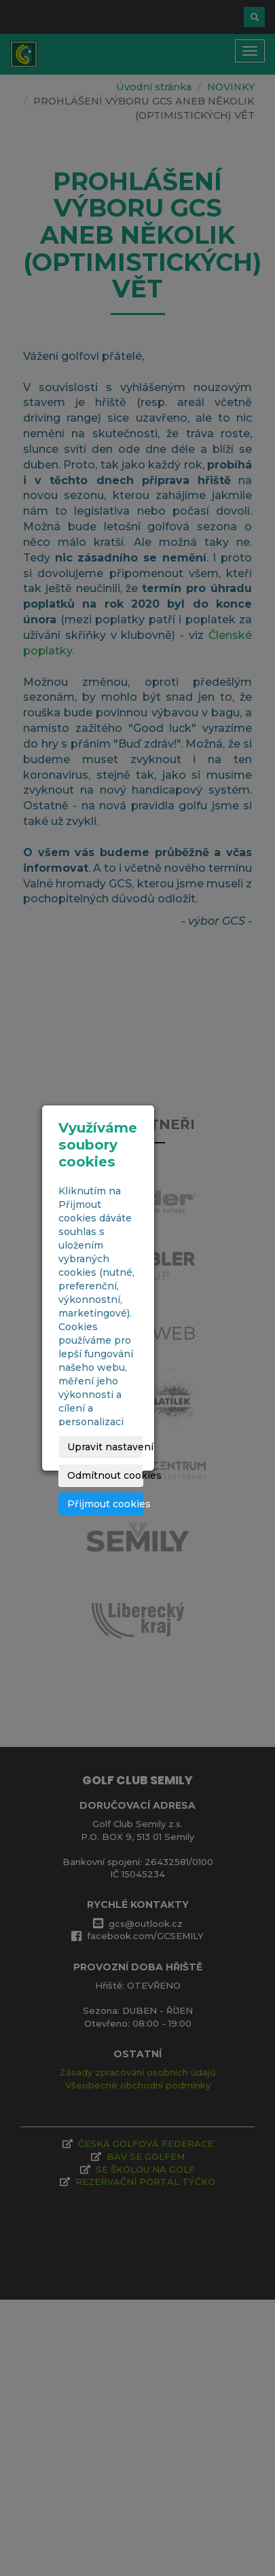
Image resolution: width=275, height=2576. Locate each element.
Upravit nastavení (105, 1447)
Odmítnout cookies (105, 1475)
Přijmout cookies (105, 1504)
